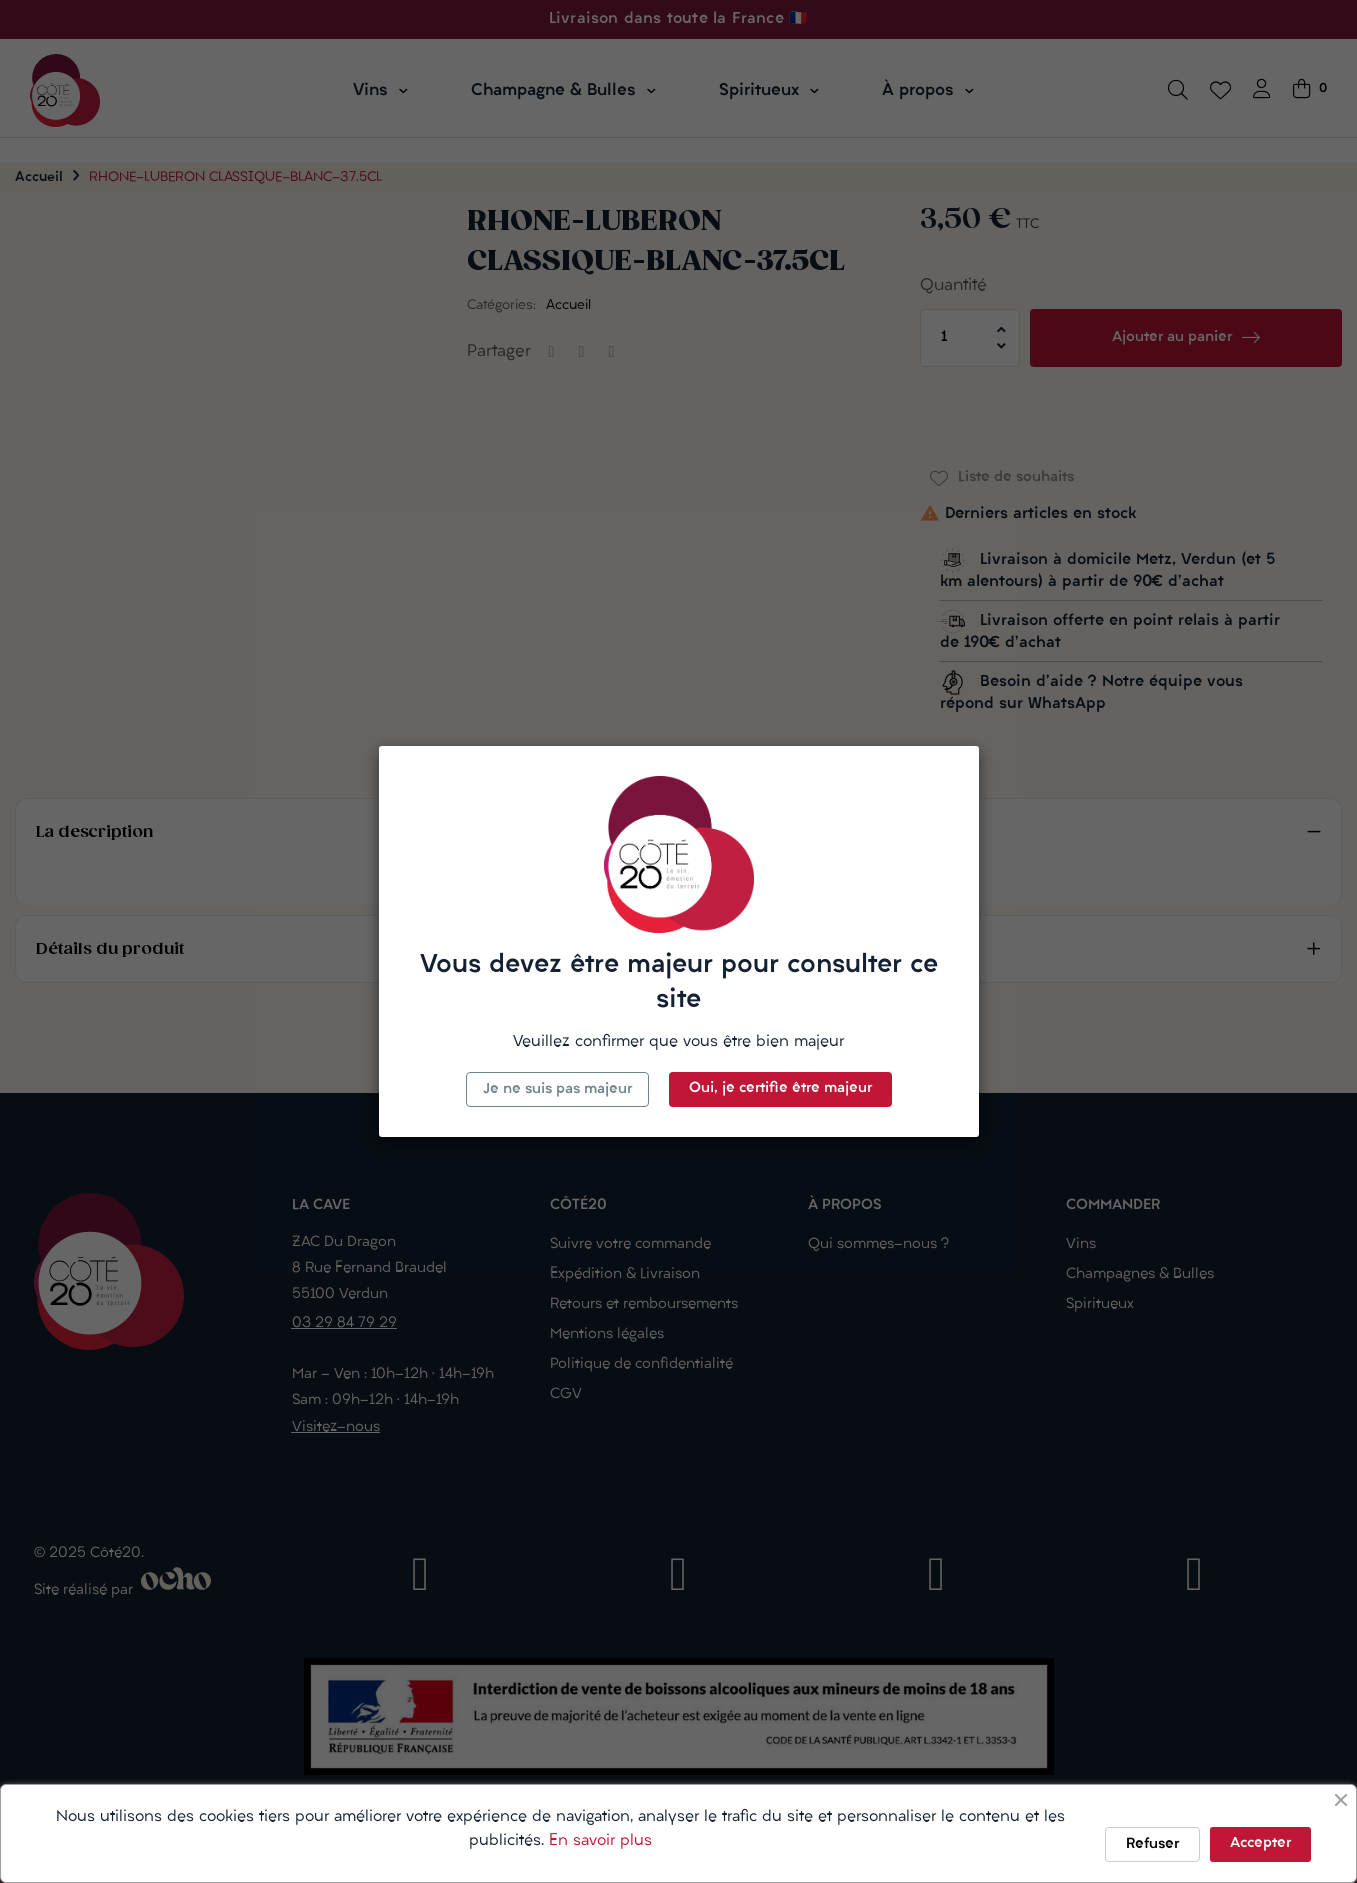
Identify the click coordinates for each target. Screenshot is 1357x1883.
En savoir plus (600, 1841)
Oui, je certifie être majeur (780, 1088)
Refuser (1152, 1844)
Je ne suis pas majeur (557, 1089)
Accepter (1260, 1843)
